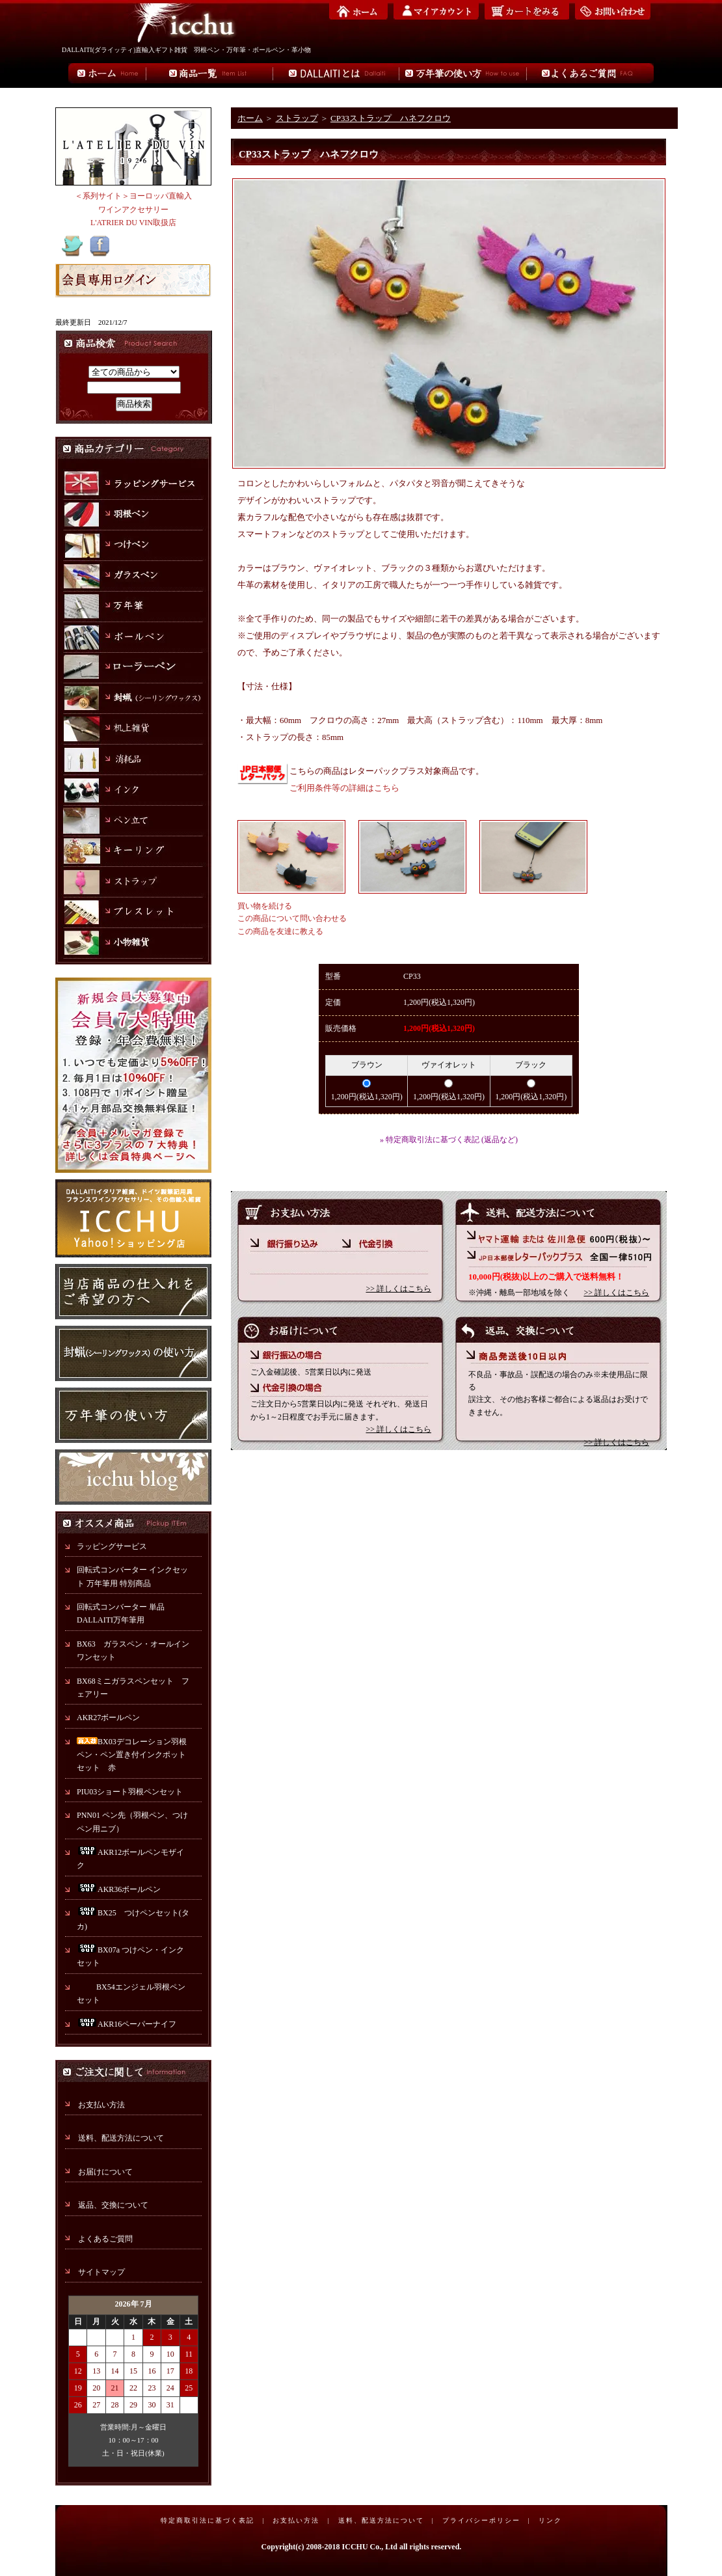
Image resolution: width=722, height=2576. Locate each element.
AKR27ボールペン (108, 1717)
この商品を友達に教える (280, 931)
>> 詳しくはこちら (398, 1288)
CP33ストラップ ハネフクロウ (390, 118)
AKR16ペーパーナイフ (126, 2024)
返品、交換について (113, 2205)
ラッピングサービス (112, 1546)
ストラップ (297, 118)
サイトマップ (101, 2272)
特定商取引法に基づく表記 (207, 2520)
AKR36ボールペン (119, 1889)
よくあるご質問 (105, 2238)
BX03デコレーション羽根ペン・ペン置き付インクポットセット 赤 (132, 1755)
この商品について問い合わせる (292, 918)
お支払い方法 (101, 2104)
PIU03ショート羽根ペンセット (134, 1791)
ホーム (250, 118)
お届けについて (105, 2171)
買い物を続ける (264, 906)
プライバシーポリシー (481, 2520)
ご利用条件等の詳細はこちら (344, 788)
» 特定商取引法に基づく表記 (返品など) (449, 1139)
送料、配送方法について (121, 2138)
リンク (550, 2520)
